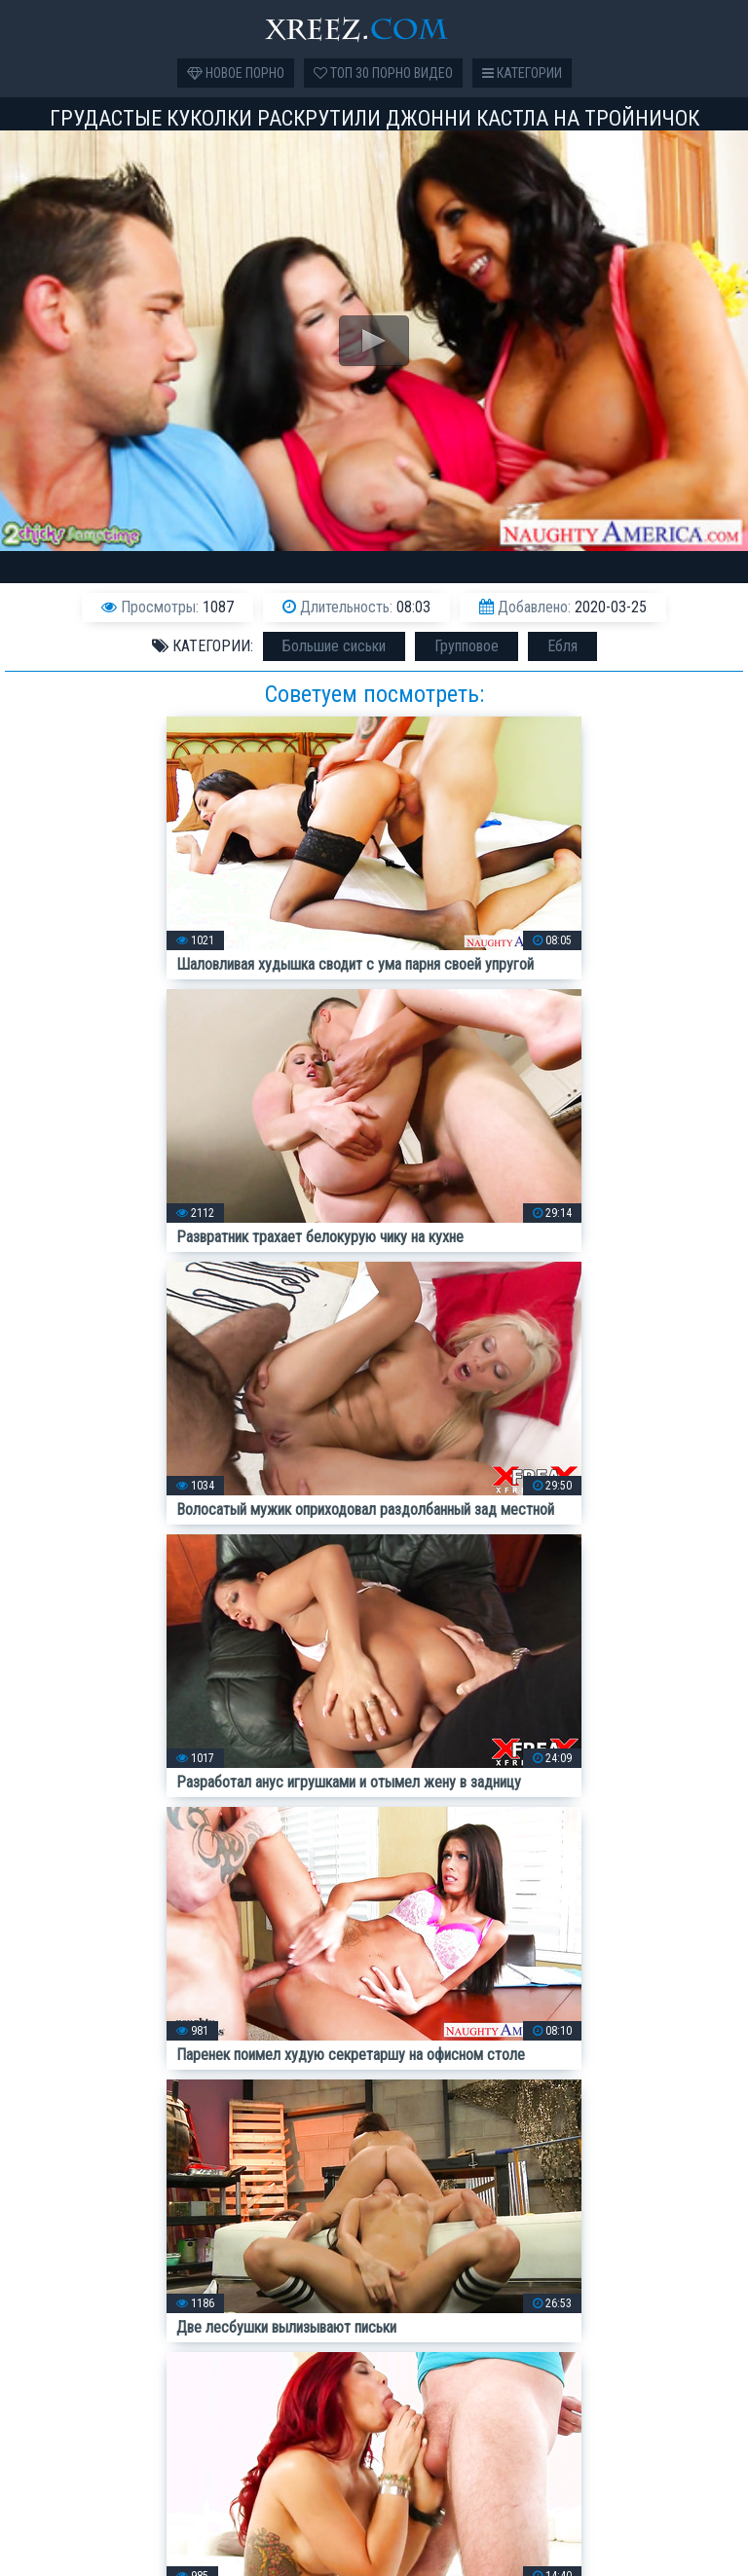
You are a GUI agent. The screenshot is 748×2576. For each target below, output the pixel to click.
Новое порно (235, 73)
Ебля (562, 646)
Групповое (466, 646)
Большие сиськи (334, 646)
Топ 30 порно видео (383, 73)
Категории (522, 73)
